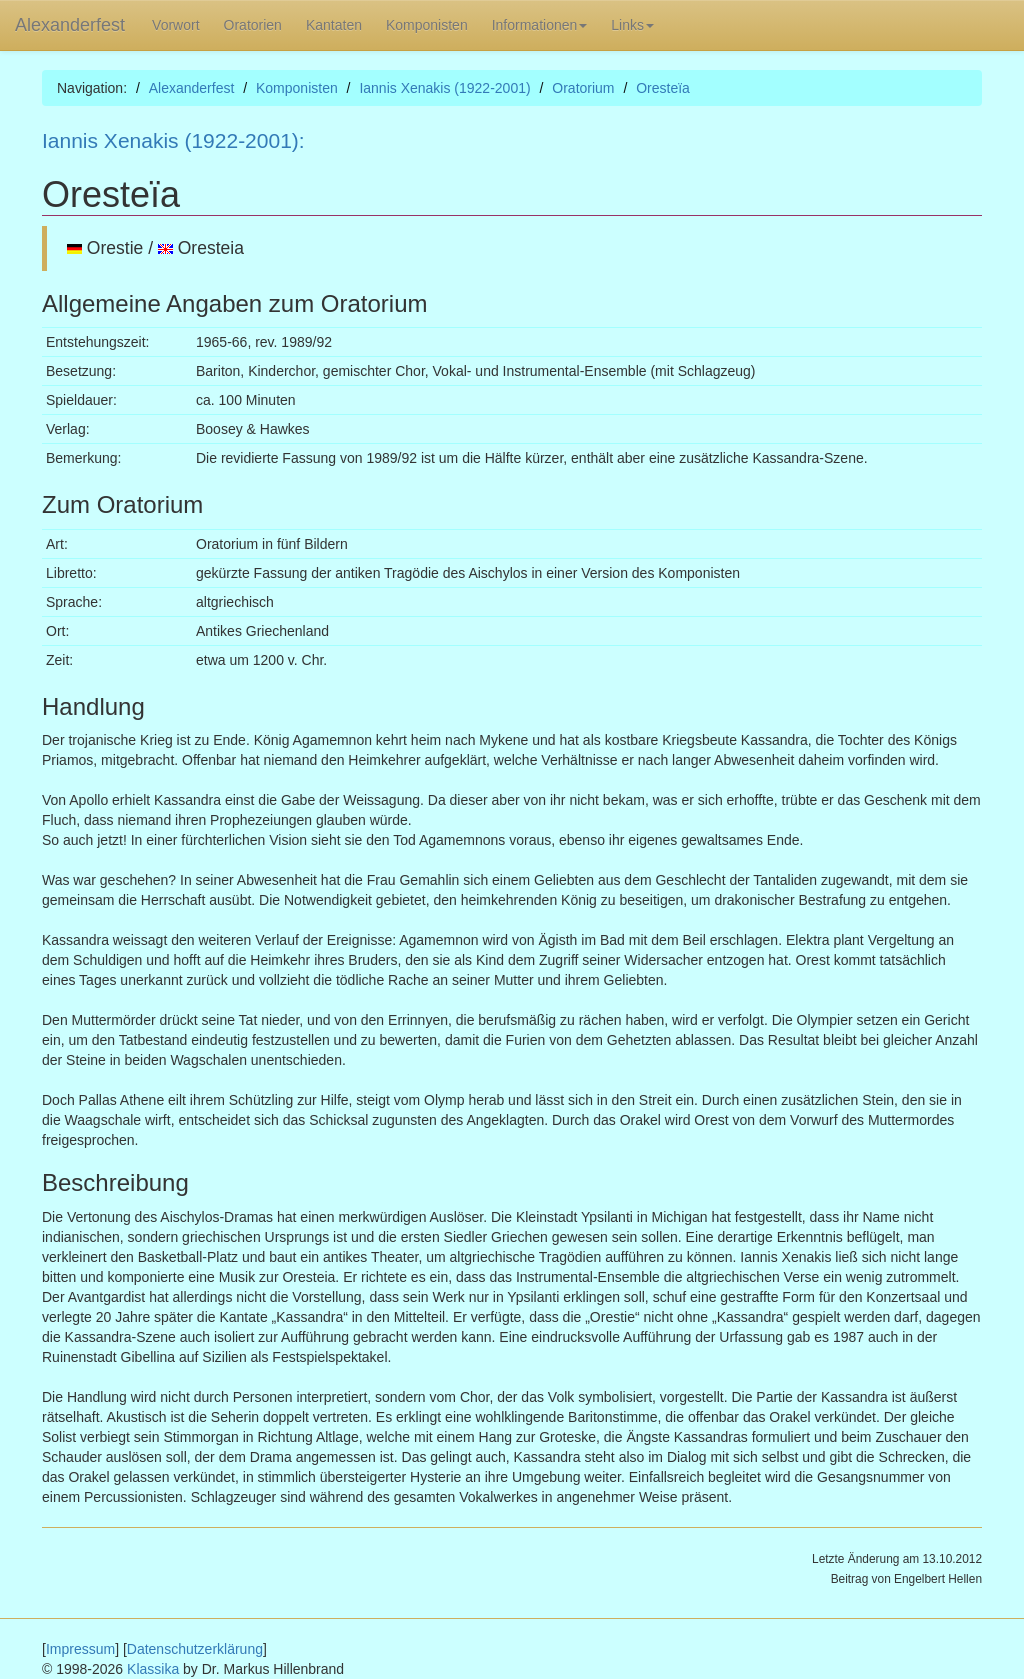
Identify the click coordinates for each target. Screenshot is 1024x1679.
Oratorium (583, 88)
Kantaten (334, 25)
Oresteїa (663, 88)
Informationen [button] (540, 25)
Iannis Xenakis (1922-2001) (444, 88)
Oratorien (253, 25)
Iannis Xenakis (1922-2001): (173, 140)
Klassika (153, 1669)
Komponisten (427, 25)
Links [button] (632, 25)
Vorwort (175, 25)
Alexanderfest (70, 25)
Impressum (80, 1649)
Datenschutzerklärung (195, 1649)
